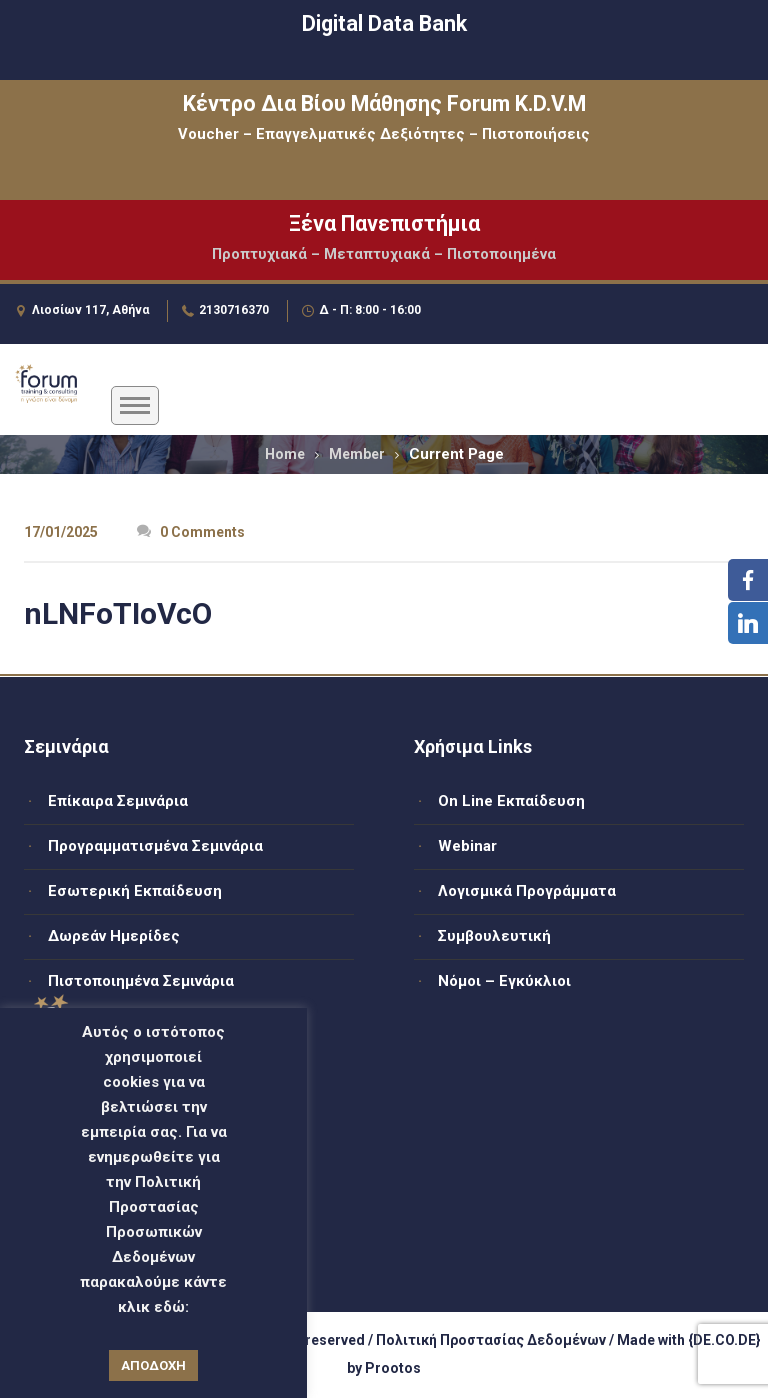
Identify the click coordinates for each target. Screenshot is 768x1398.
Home (285, 454)
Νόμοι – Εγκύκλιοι (504, 981)
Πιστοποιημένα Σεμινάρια (141, 981)
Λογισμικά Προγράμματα (527, 891)
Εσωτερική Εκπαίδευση (135, 891)
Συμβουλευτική (494, 936)
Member (357, 454)
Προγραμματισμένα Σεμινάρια (155, 846)
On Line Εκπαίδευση (511, 801)
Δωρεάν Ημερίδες (114, 936)
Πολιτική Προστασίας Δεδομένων (491, 1340)
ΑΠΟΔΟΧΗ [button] (153, 1365)
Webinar (467, 846)
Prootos (393, 1368)
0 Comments (191, 532)
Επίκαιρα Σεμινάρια (118, 801)
